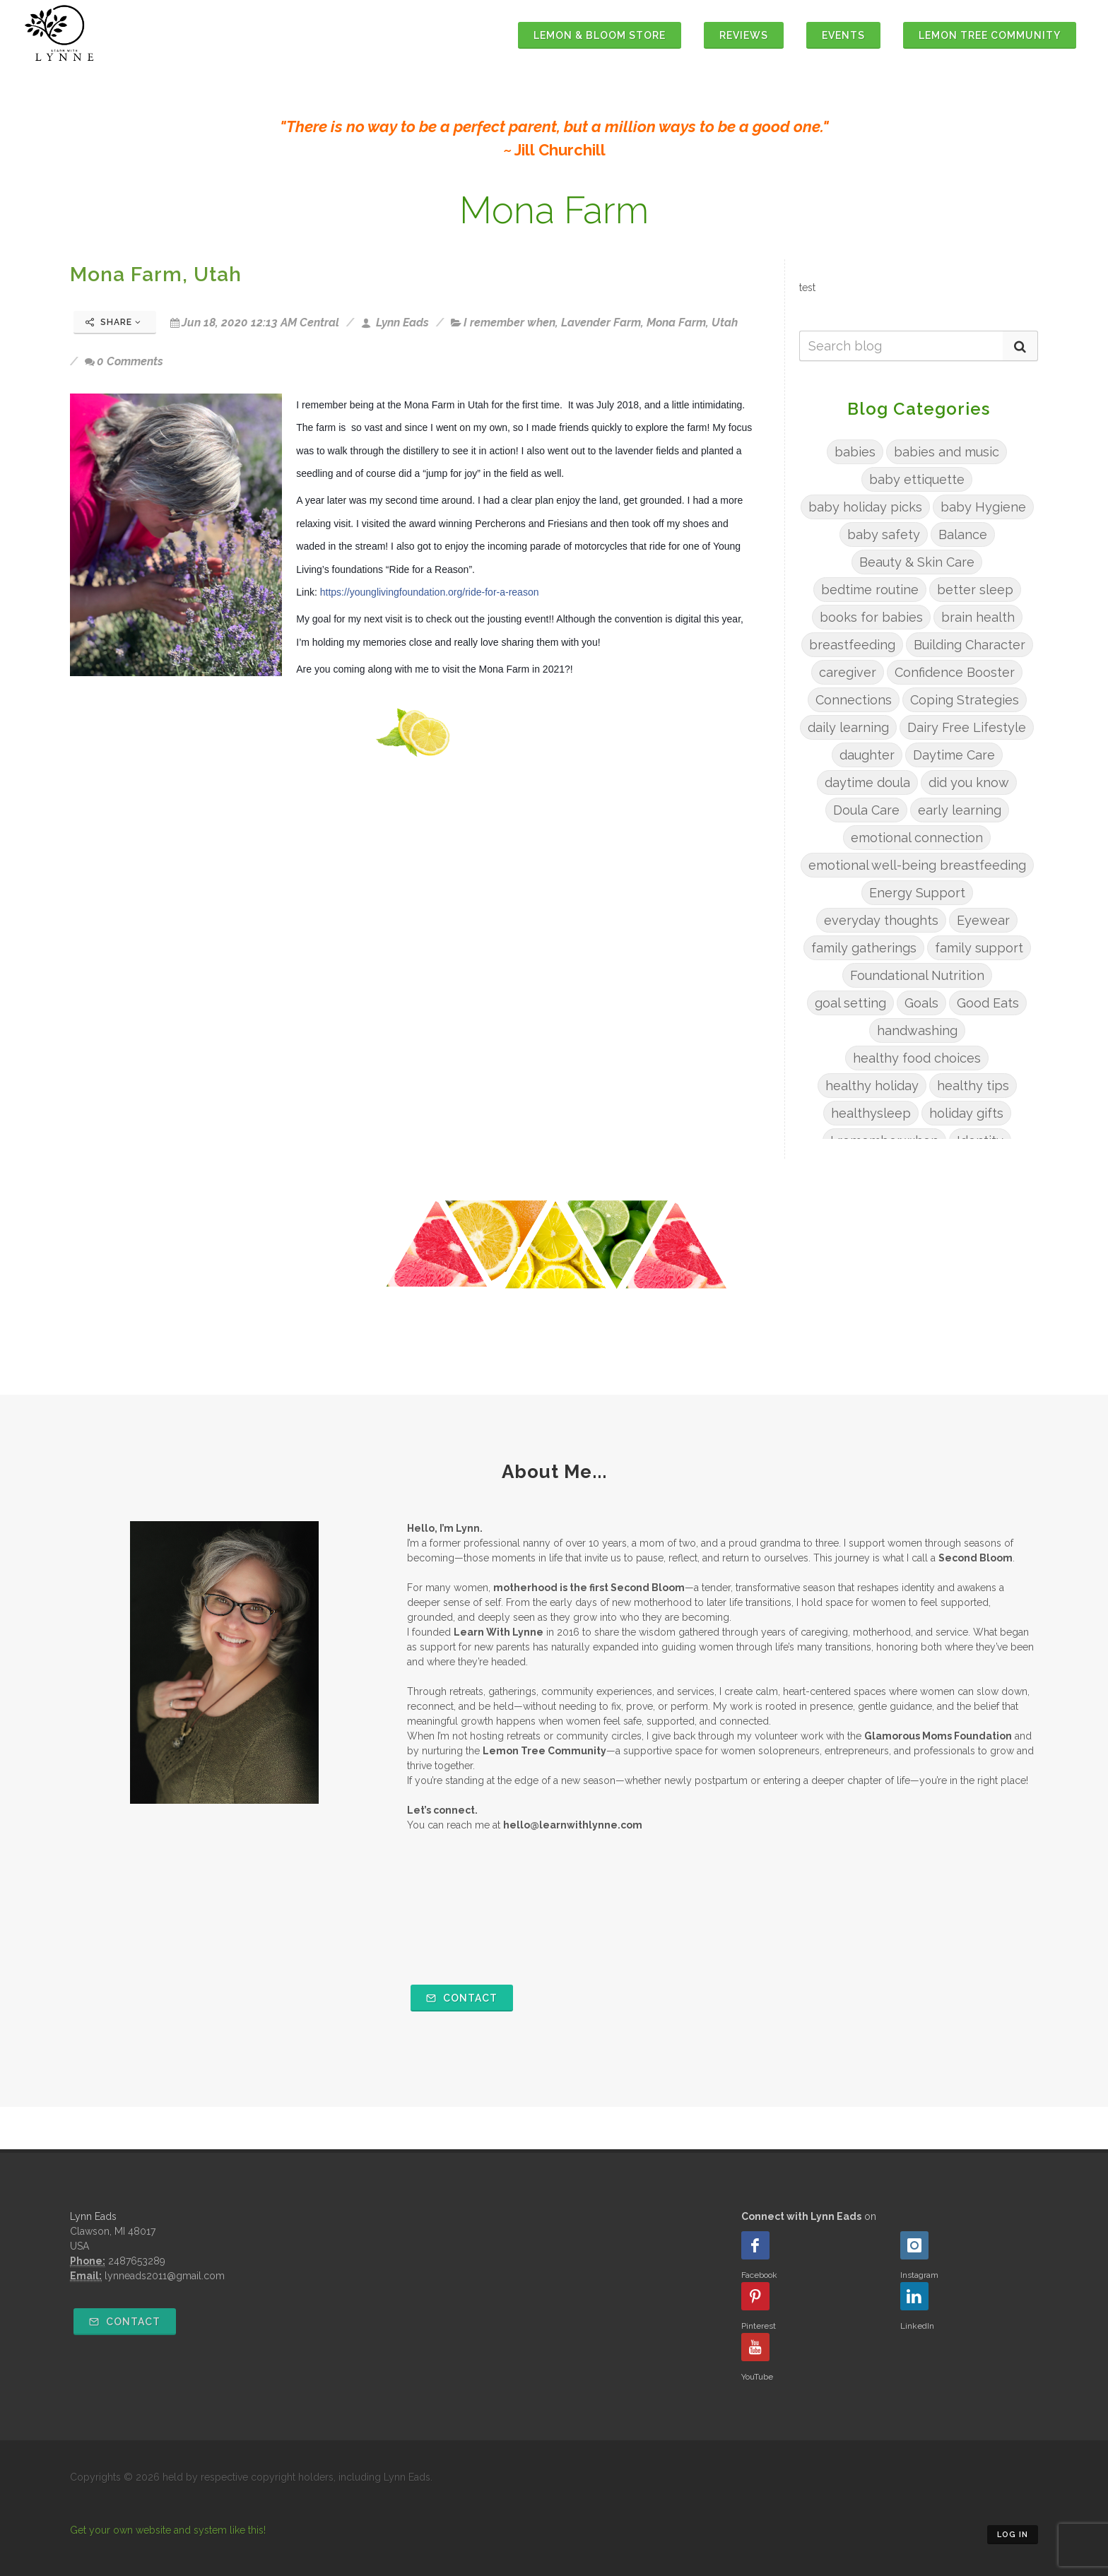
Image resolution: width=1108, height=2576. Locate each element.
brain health (978, 617)
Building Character (969, 644)
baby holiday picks (865, 507)
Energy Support (917, 892)
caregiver (847, 672)
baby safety (883, 534)
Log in (1012, 2534)
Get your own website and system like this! (168, 2530)
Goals (921, 1002)
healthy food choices (917, 1058)
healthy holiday (872, 1085)
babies (855, 451)
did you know (969, 782)
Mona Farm (676, 322)
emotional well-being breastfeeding (917, 865)
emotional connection (917, 837)
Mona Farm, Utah (156, 274)
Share (113, 322)
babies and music (946, 451)
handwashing (917, 1030)
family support (979, 947)
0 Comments (124, 361)
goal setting (850, 1002)
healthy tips (973, 1085)
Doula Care (866, 810)
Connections (853, 699)
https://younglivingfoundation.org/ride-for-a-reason (429, 592)
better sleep (975, 589)
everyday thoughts (881, 920)
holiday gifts (966, 1113)
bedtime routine (870, 589)
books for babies (871, 617)
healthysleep (871, 1113)
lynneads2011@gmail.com (165, 2275)
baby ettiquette (917, 479)
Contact (461, 1998)
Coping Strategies (964, 699)
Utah (725, 322)
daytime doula (867, 782)
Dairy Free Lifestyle (966, 727)
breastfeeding (852, 644)
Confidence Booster (955, 672)
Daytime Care (954, 755)
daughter (867, 755)
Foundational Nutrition (917, 975)
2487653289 (136, 2261)
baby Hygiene (983, 507)
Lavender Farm (601, 322)
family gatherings (864, 947)
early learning (959, 810)
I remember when (509, 322)
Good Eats (988, 1002)
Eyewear (983, 920)
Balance (962, 534)
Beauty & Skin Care (916, 562)
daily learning (848, 727)
